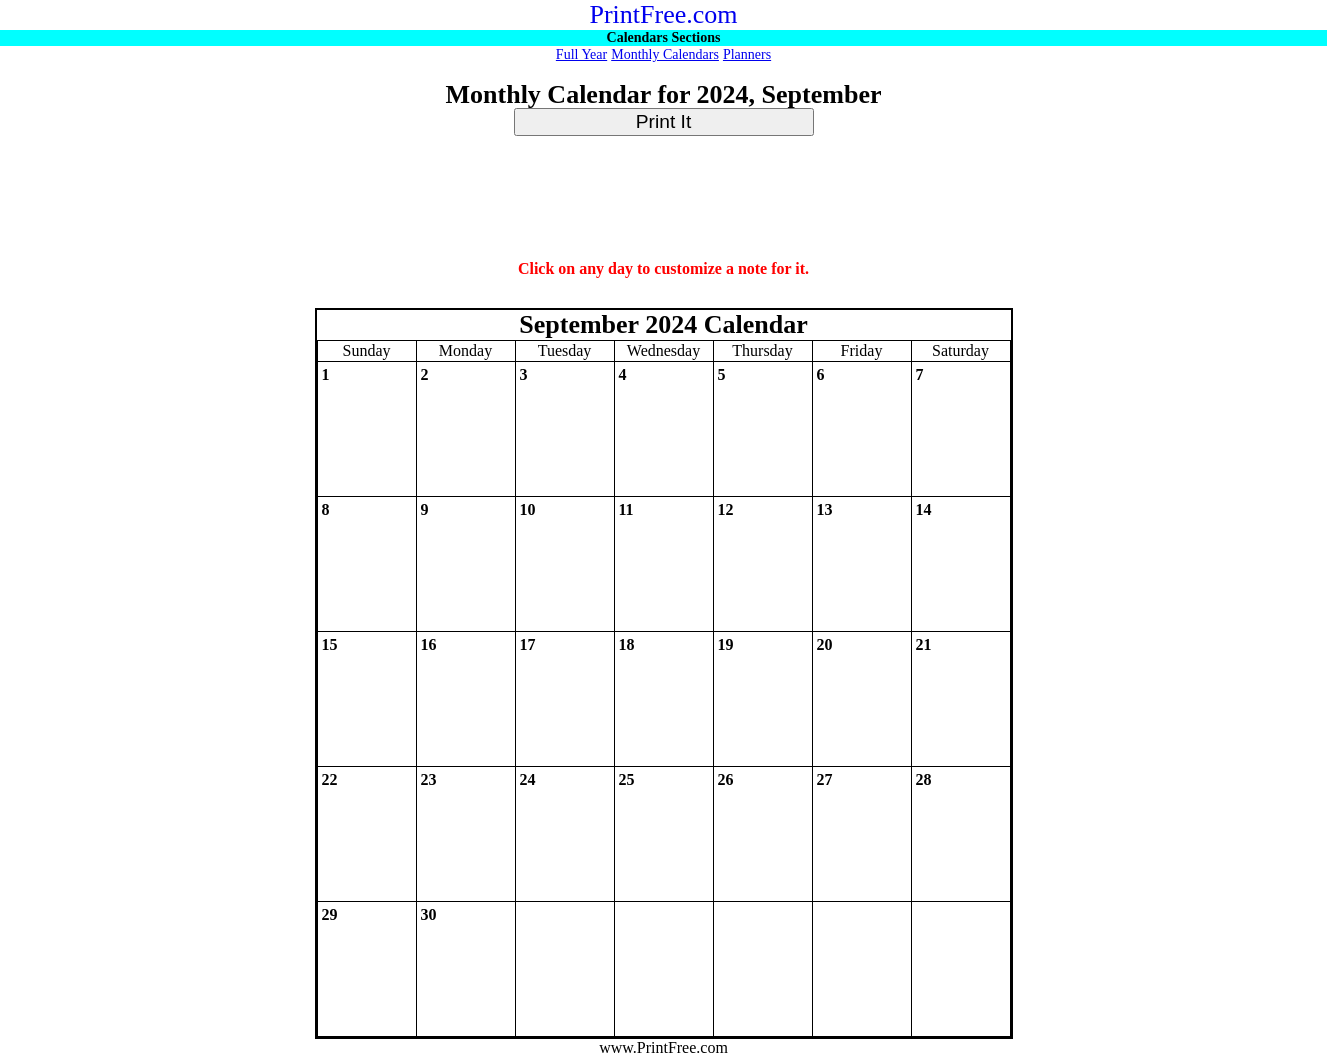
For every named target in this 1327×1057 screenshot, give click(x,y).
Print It (663, 121)
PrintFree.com (663, 14)
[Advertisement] (664, 199)
